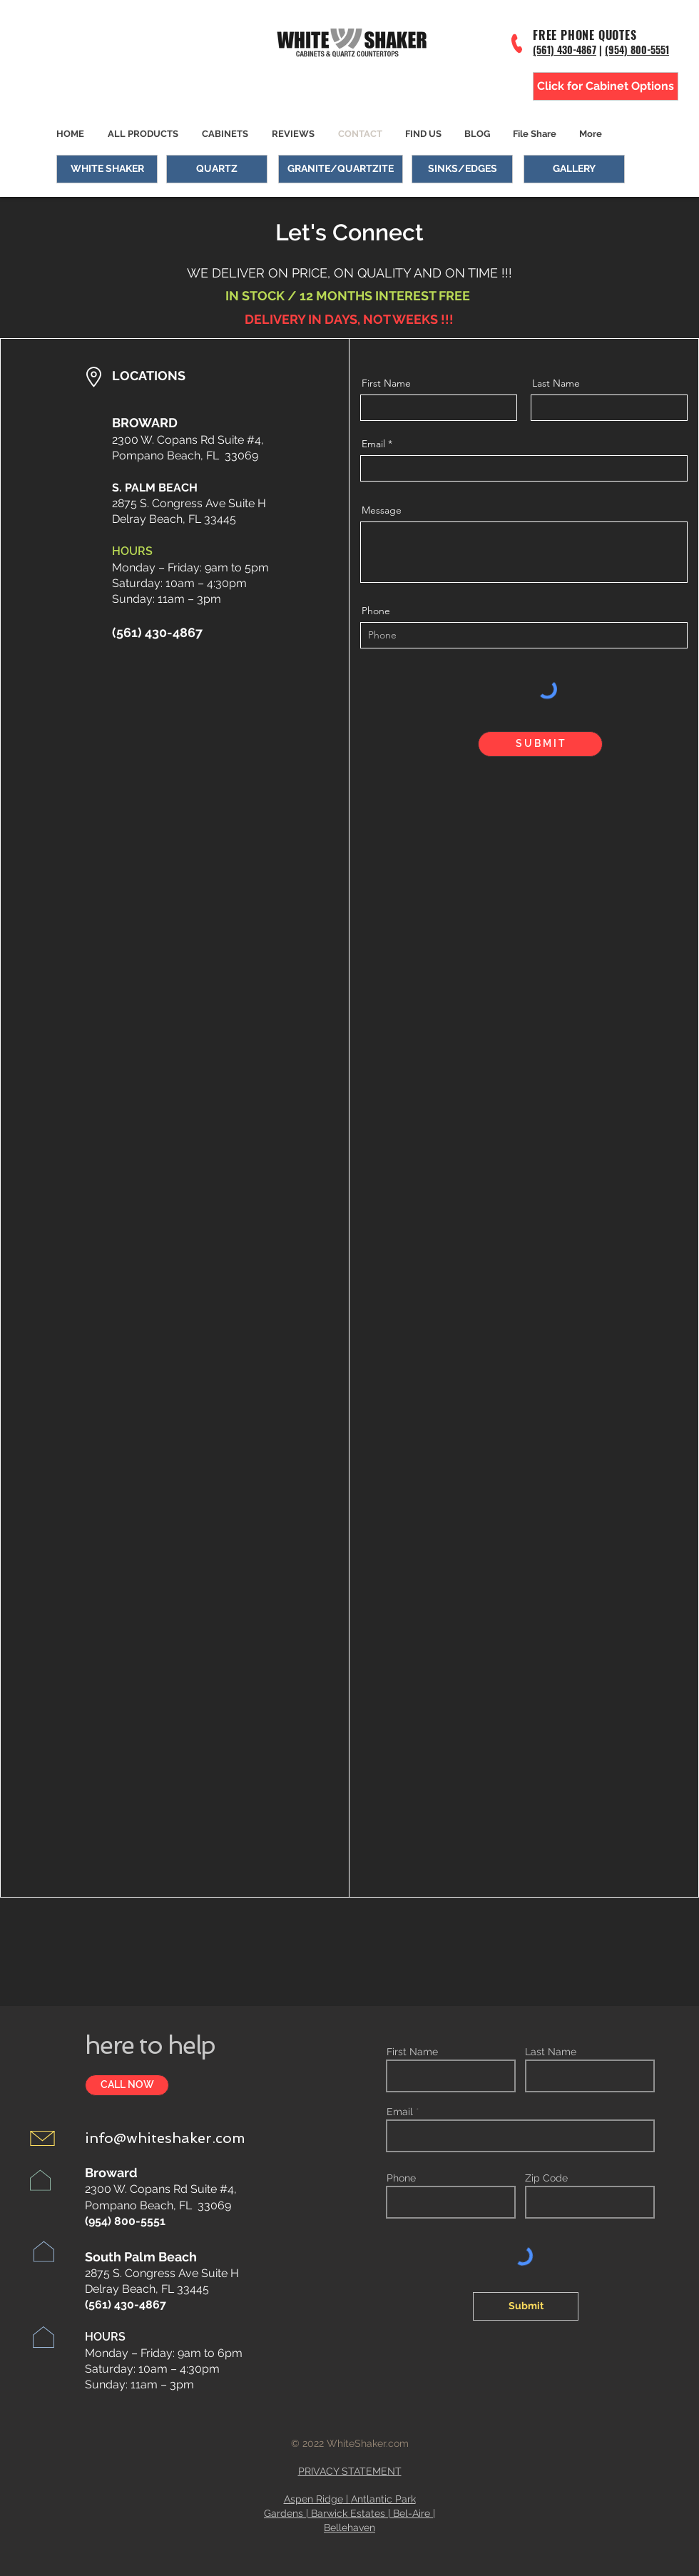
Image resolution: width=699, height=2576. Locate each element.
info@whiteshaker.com (165, 2138)
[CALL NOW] (127, 2085)
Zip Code (546, 2178)
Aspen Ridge (313, 2499)
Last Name (556, 383)
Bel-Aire (411, 2513)
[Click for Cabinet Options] (605, 86)
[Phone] (517, 43)
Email (373, 444)
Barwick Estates (348, 2513)
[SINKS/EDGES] (462, 169)
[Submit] (525, 2306)
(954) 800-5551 (637, 49)
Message (382, 510)
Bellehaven (349, 2527)
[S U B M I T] (540, 744)
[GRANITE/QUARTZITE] (340, 169)
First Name (386, 383)
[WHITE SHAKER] (107, 169)
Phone (376, 611)
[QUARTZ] (216, 169)
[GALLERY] (574, 169)
